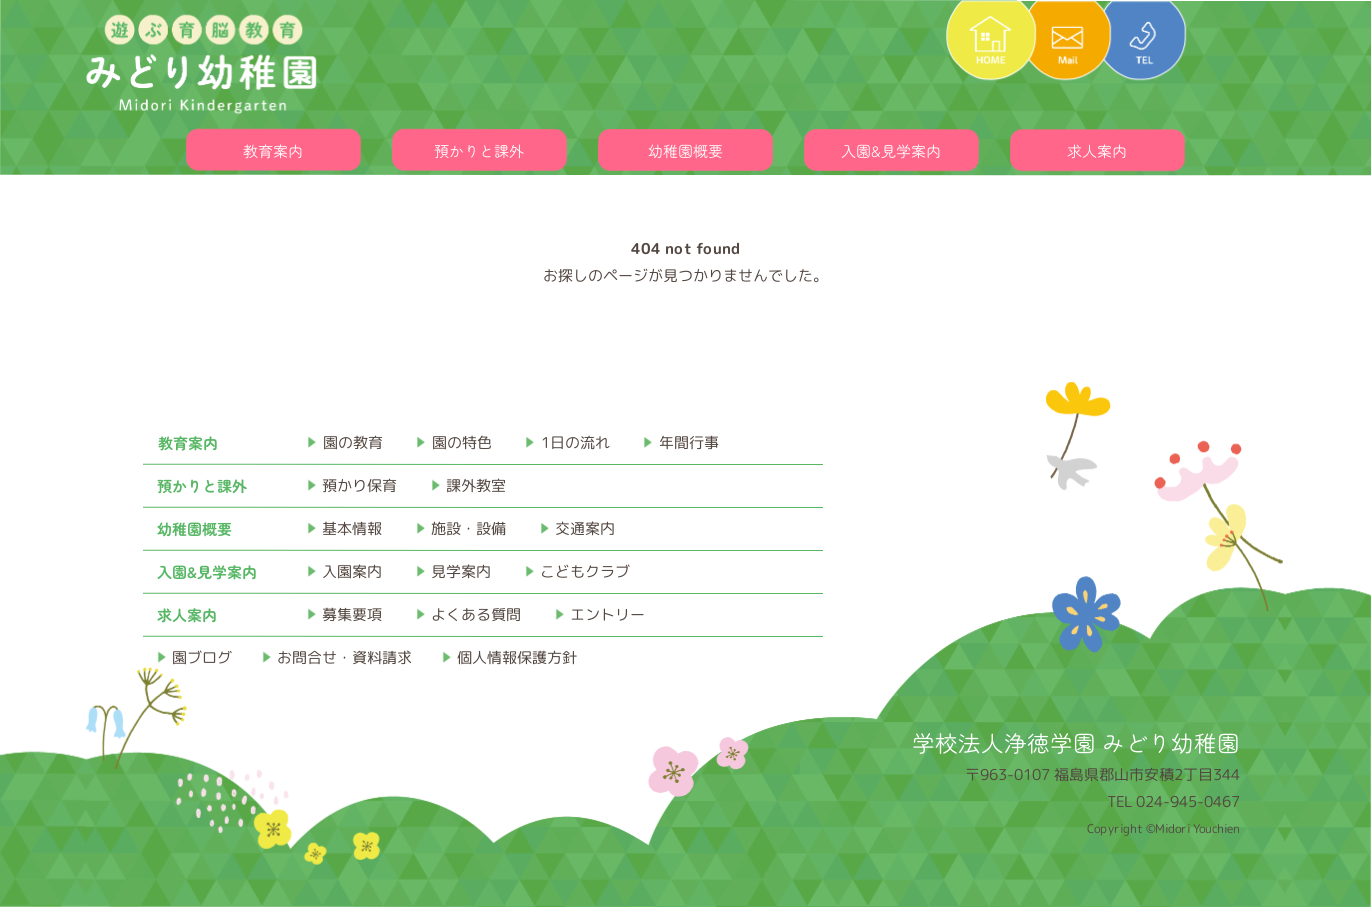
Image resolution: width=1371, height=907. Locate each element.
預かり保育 (359, 485)
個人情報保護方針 (517, 657)
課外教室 (476, 485)
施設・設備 (468, 528)
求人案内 (1097, 150)
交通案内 (585, 528)
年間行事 (689, 442)
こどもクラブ (585, 571)
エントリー (607, 614)
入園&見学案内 (891, 150)
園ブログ (202, 657)
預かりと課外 (479, 150)
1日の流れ (575, 442)
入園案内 (352, 571)
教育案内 (273, 150)
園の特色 (462, 442)
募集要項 (352, 614)
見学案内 (461, 571)
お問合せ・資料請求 (344, 657)
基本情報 (352, 528)
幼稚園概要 (685, 150)
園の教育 (353, 442)
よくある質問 (476, 614)
